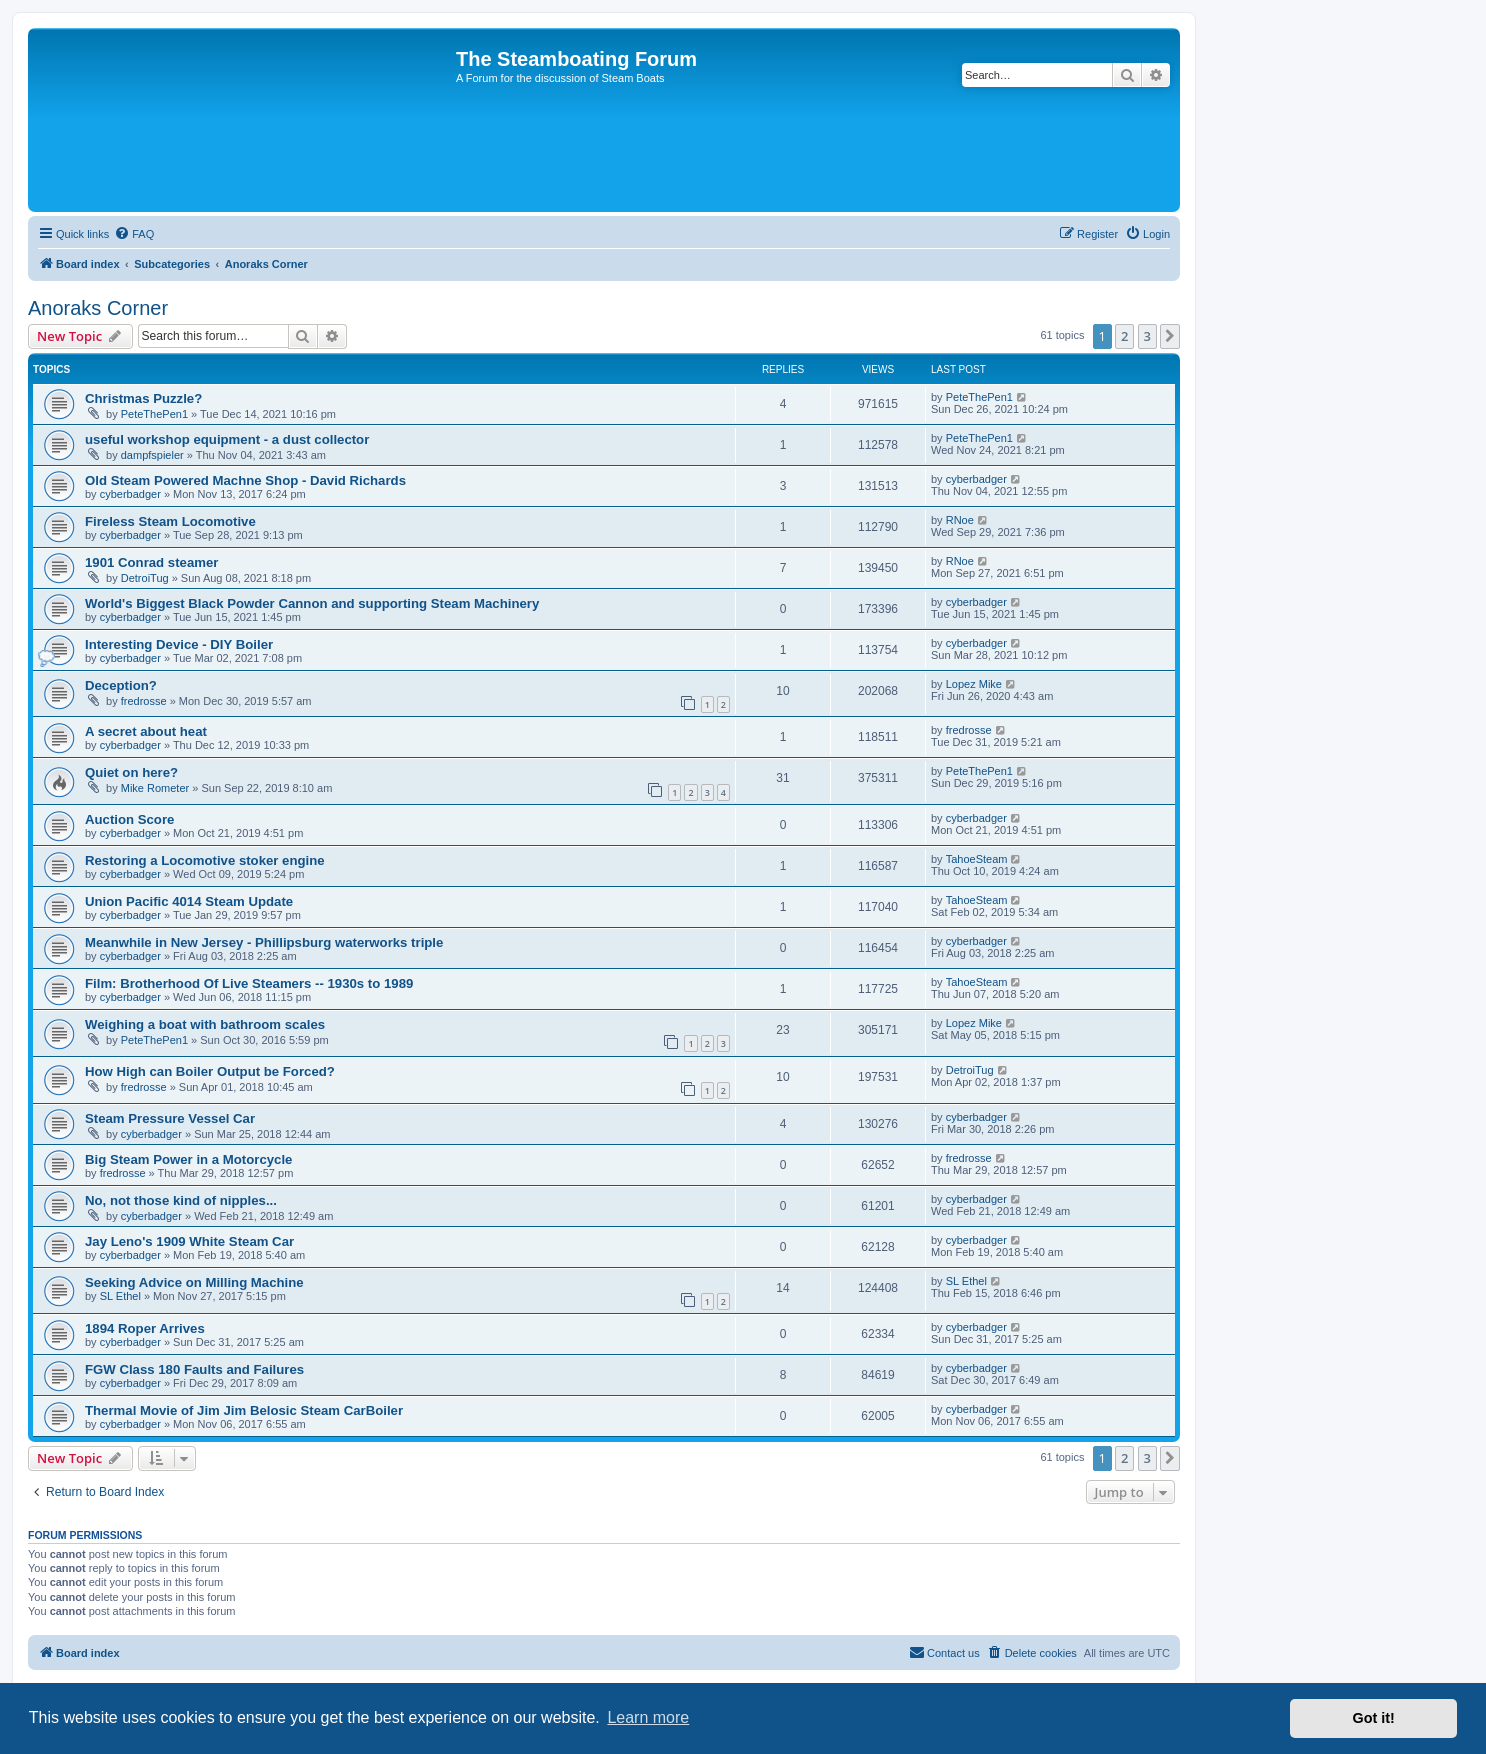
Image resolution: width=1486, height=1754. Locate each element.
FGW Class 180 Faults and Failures (194, 1369)
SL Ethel (120, 1296)
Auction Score (129, 819)
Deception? (121, 685)
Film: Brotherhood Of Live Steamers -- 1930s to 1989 (249, 983)
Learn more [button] (648, 1717)
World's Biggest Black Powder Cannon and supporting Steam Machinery (312, 603)
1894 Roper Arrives (145, 1328)
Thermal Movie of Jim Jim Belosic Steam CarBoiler (244, 1410)
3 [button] (1147, 336)
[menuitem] (134, 234)
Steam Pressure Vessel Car (170, 1118)
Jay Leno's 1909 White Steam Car (189, 1241)
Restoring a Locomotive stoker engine (205, 860)
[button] (1170, 336)
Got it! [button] (1374, 1718)
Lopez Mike (974, 684)
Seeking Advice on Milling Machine (194, 1282)
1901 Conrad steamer (151, 562)
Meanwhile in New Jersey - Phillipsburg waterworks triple (264, 942)
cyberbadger (130, 494)
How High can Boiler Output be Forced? (210, 1071)
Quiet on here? (131, 772)
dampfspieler (152, 455)
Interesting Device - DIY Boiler (179, 644)
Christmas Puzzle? (143, 398)
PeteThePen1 (154, 414)
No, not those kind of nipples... (181, 1200)
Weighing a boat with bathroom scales (205, 1024)
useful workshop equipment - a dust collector (227, 439)
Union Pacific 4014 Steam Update (189, 901)
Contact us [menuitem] (944, 1652)
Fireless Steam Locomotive (170, 521)
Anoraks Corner (98, 308)
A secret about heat (146, 731)
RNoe (960, 520)
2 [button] (1124, 336)
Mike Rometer (155, 788)
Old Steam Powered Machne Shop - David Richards (245, 480)
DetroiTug (145, 578)
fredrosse (144, 701)
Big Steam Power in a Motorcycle (188, 1159)
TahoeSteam (977, 859)
